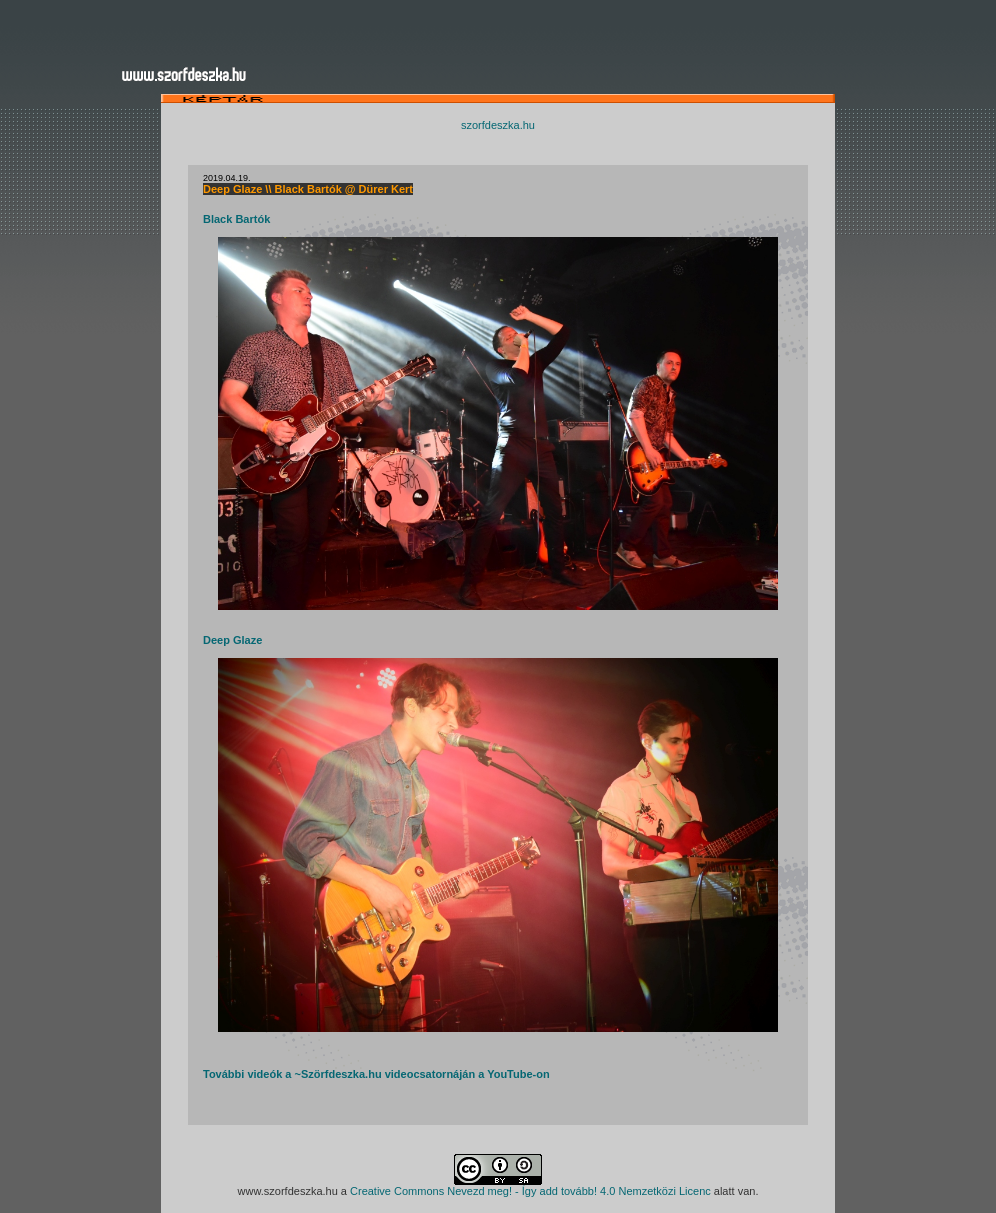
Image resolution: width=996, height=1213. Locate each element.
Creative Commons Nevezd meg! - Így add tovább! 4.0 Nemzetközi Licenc (530, 1191)
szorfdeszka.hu (498, 125)
